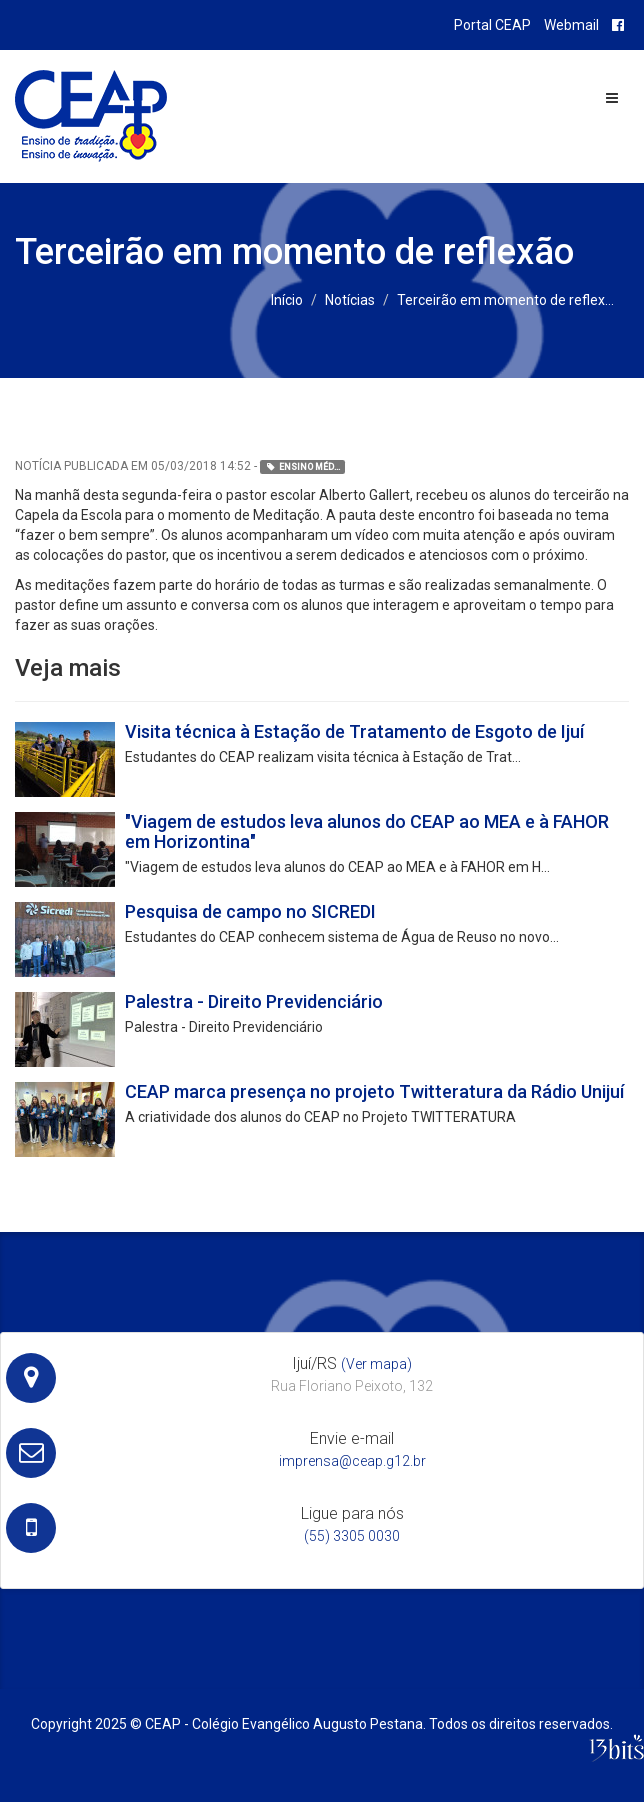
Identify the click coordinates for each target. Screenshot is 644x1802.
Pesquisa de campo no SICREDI (250, 911)
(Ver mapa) (376, 1364)
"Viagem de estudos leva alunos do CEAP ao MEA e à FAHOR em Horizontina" (367, 831)
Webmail (571, 25)
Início (287, 300)
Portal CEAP (492, 25)
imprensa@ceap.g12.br (352, 1461)
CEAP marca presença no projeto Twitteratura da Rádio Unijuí (374, 1091)
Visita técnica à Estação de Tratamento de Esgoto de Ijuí (354, 731)
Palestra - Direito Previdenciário (254, 1001)
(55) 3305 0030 (352, 1536)
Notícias (350, 300)
